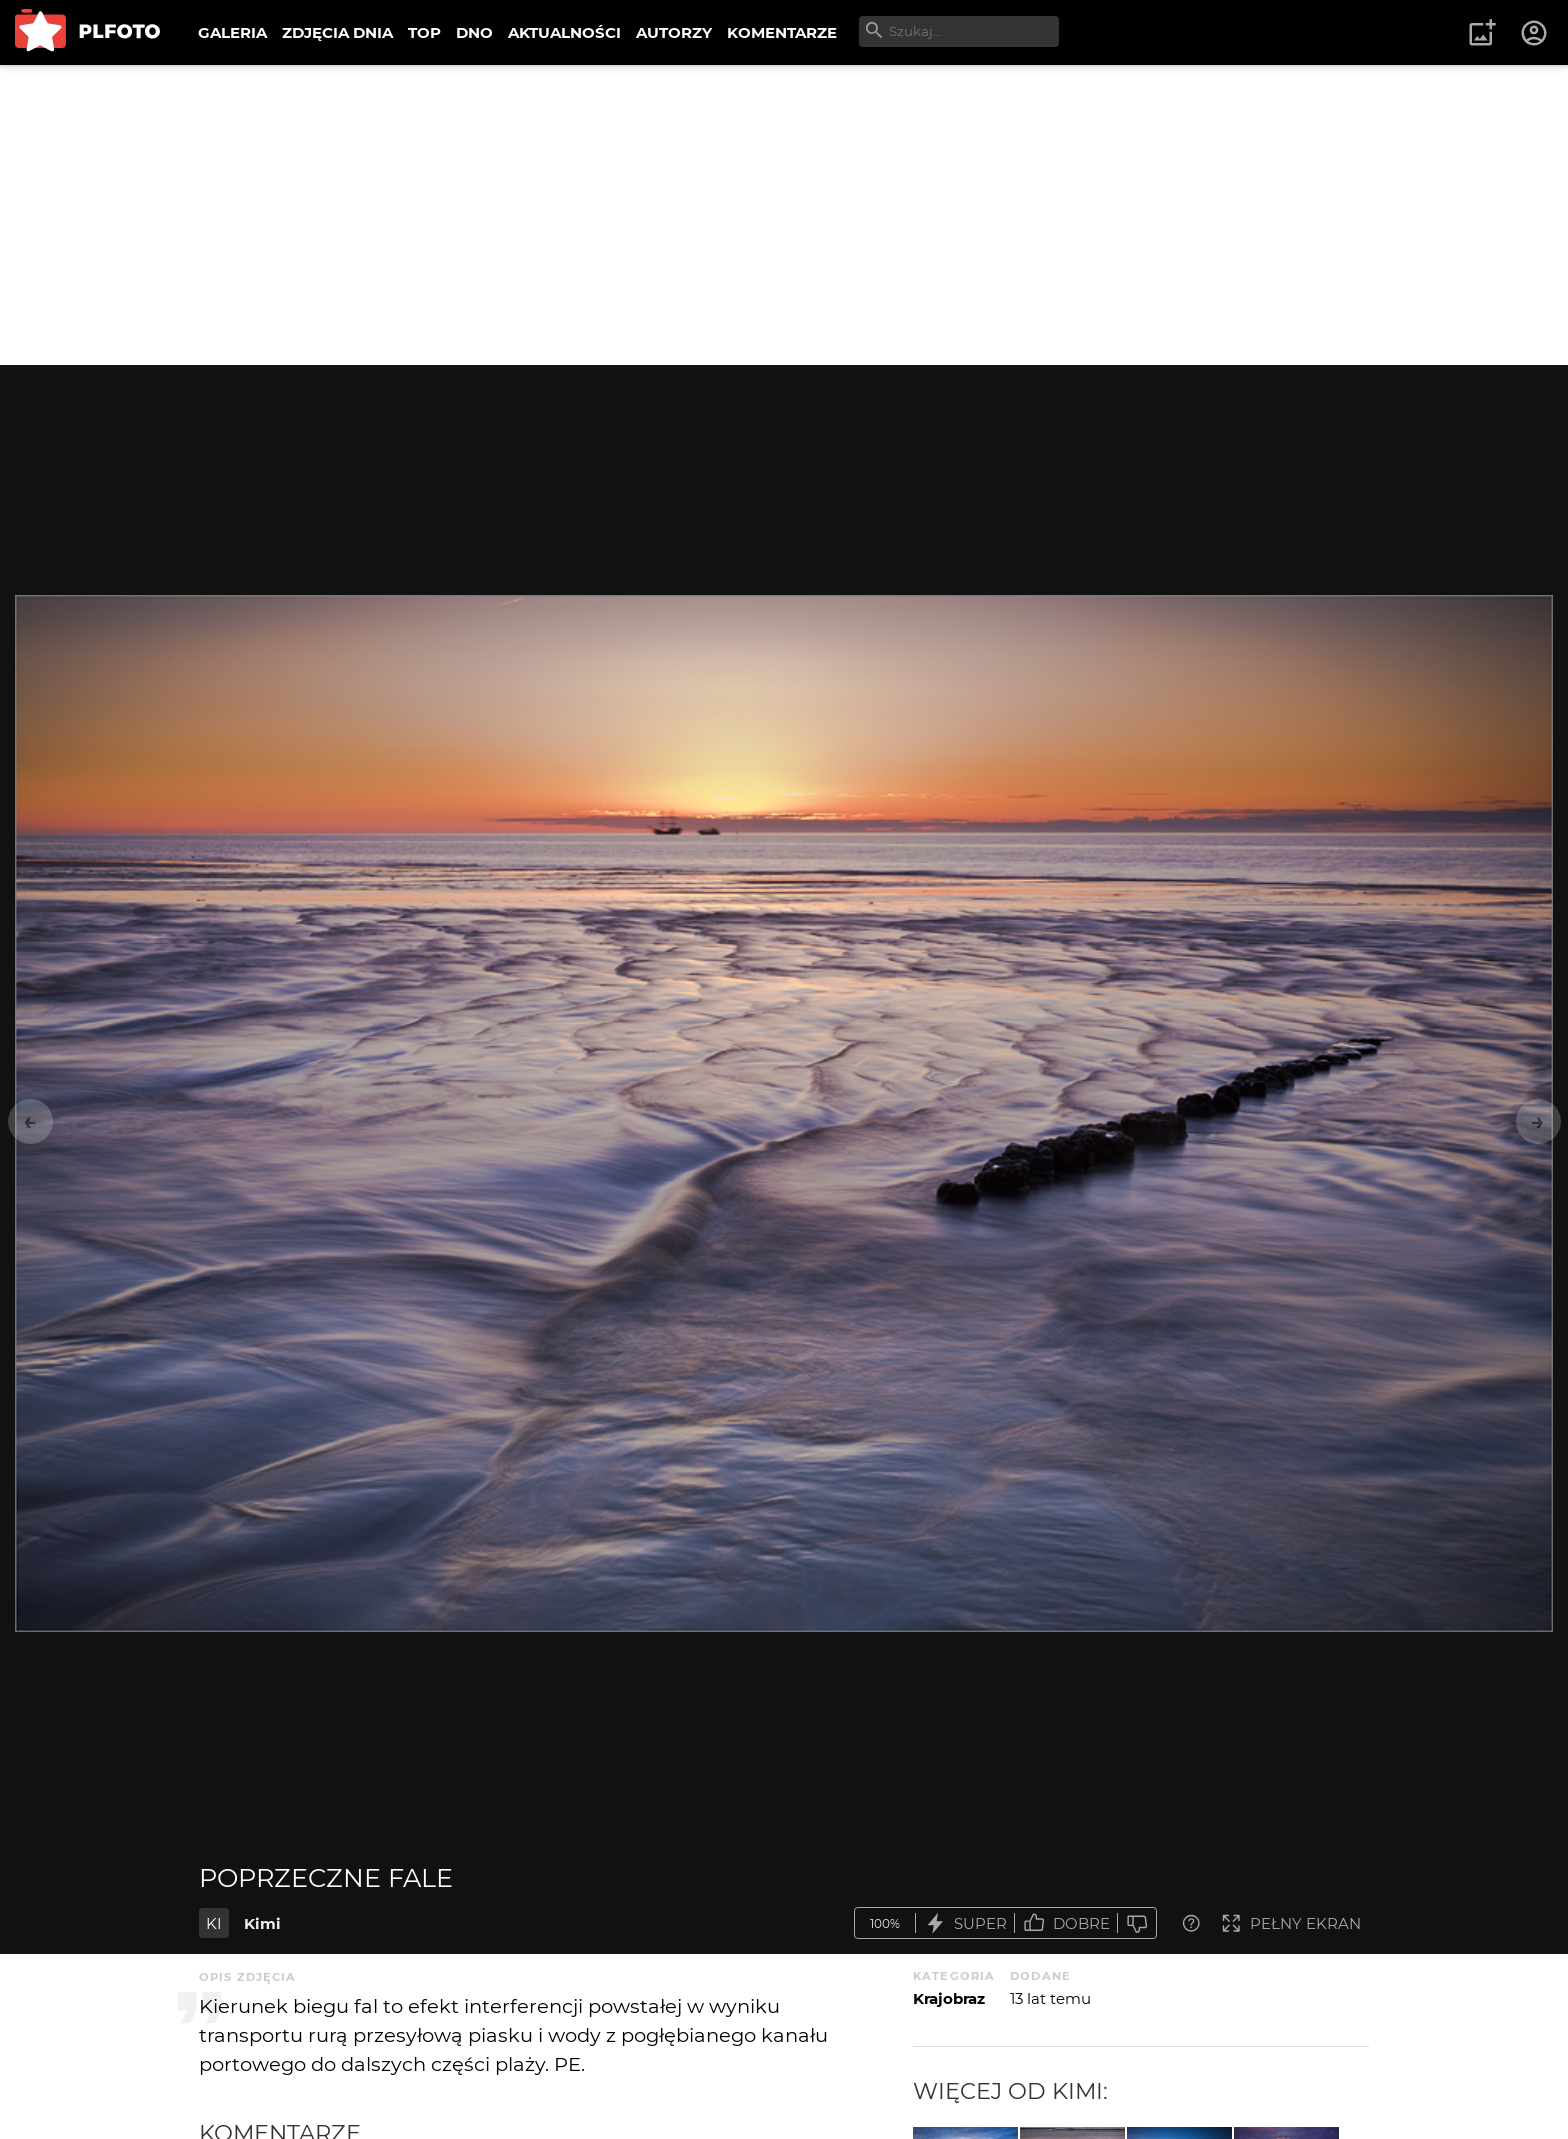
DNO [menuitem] (474, 32)
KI (214, 1923)
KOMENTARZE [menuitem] (782, 32)
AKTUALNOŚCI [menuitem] (564, 32)
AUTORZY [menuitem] (674, 32)
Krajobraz (949, 1998)
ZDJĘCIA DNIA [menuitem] (337, 32)
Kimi (262, 1923)
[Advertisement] (784, 215)
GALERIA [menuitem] (232, 32)
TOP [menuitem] (424, 32)
